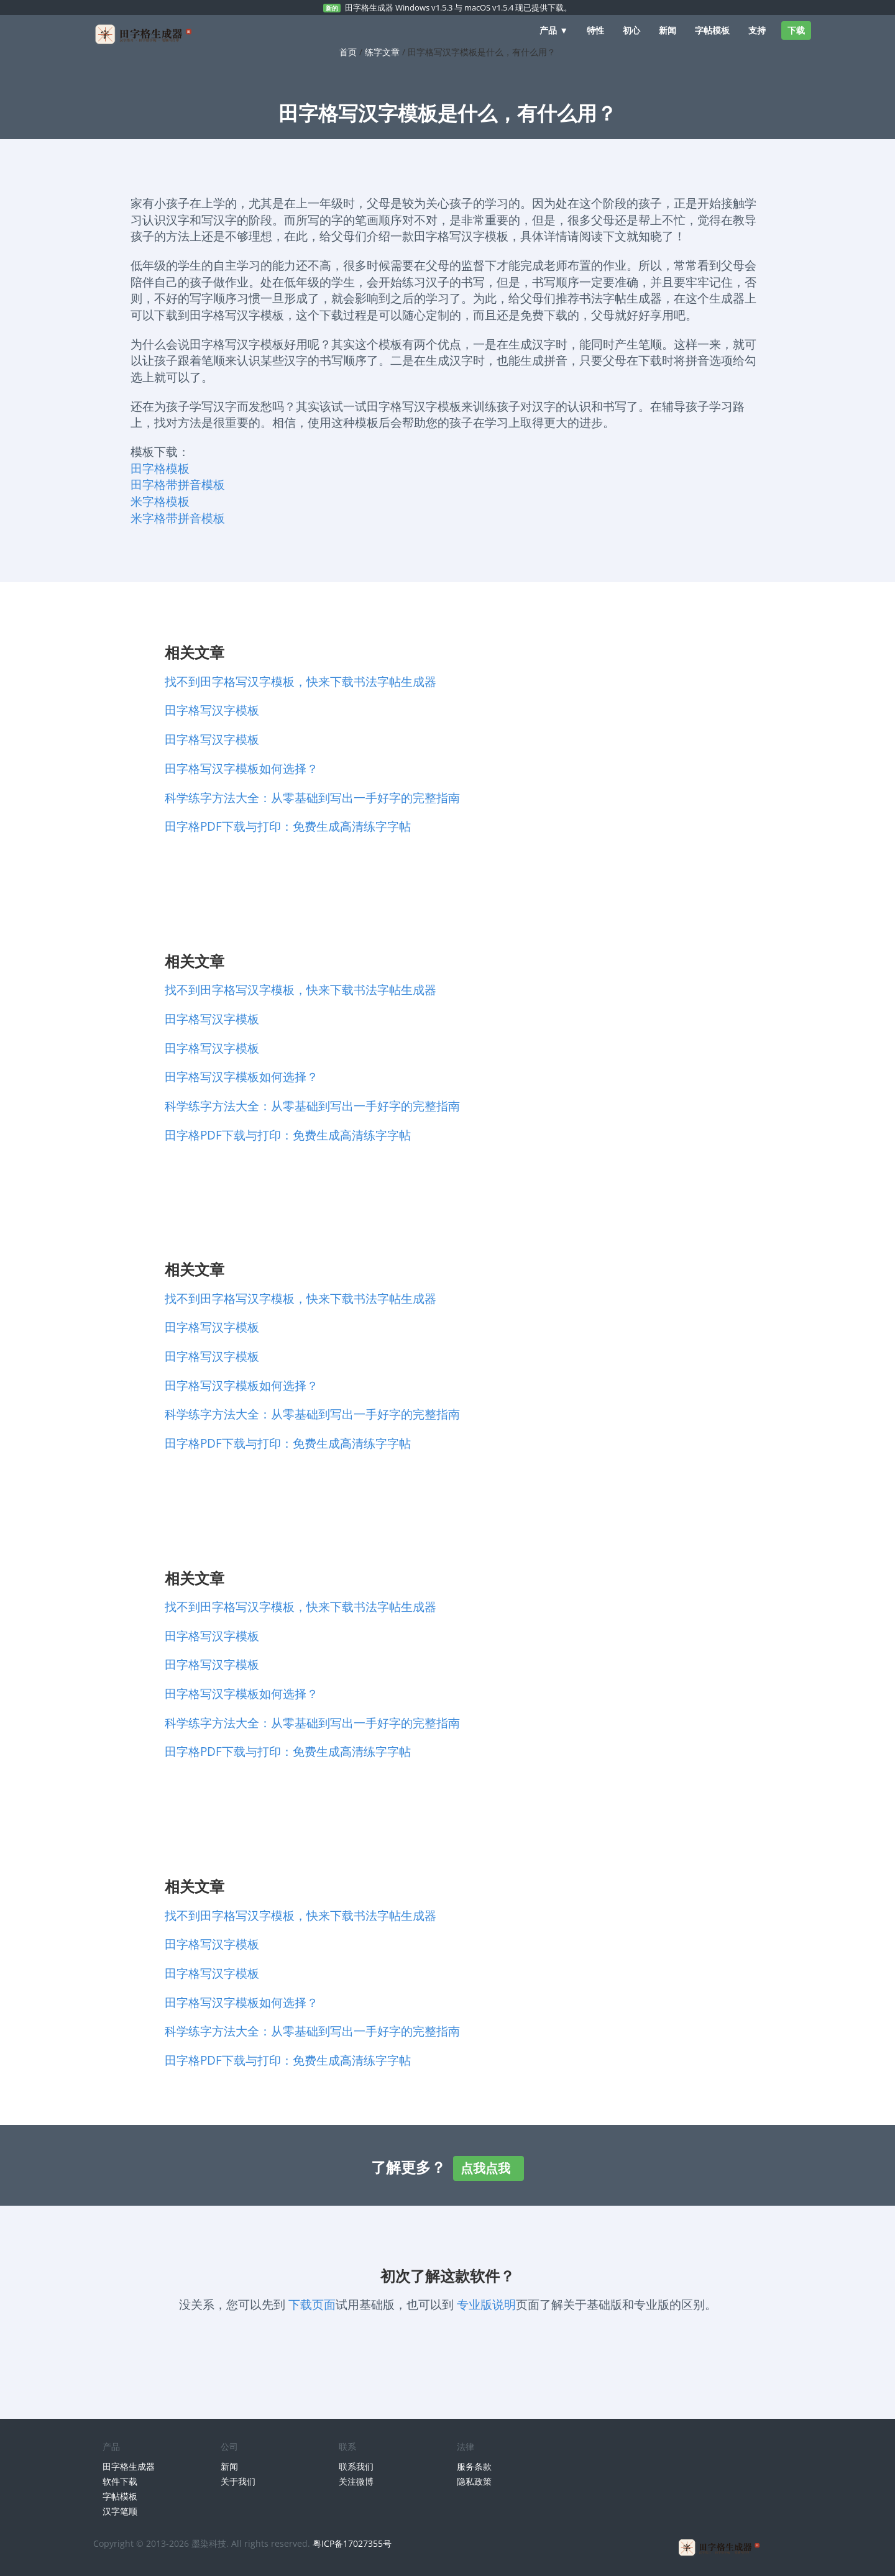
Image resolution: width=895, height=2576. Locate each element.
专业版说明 (486, 2304)
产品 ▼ (553, 30)
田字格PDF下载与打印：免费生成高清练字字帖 (288, 826)
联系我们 (356, 2466)
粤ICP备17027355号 (352, 2543)
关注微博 (356, 2481)
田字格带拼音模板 (178, 484)
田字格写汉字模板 (212, 710)
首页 (348, 52)
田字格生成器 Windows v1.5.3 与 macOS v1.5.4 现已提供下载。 (458, 7)
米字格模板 (160, 501)
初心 (631, 30)
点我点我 (488, 2168)
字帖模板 (712, 30)
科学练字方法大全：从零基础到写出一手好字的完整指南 (312, 797)
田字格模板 (160, 468)
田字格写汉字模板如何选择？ (241, 768)
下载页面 (312, 2304)
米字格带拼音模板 (178, 518)
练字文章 (382, 52)
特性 (595, 30)
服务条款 (474, 2466)
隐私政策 (474, 2481)
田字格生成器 (129, 2466)
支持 (757, 30)
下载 (796, 30)
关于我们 (238, 2481)
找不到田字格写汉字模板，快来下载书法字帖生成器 (300, 681)
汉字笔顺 (120, 2511)
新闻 (667, 30)
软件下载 (120, 2481)
